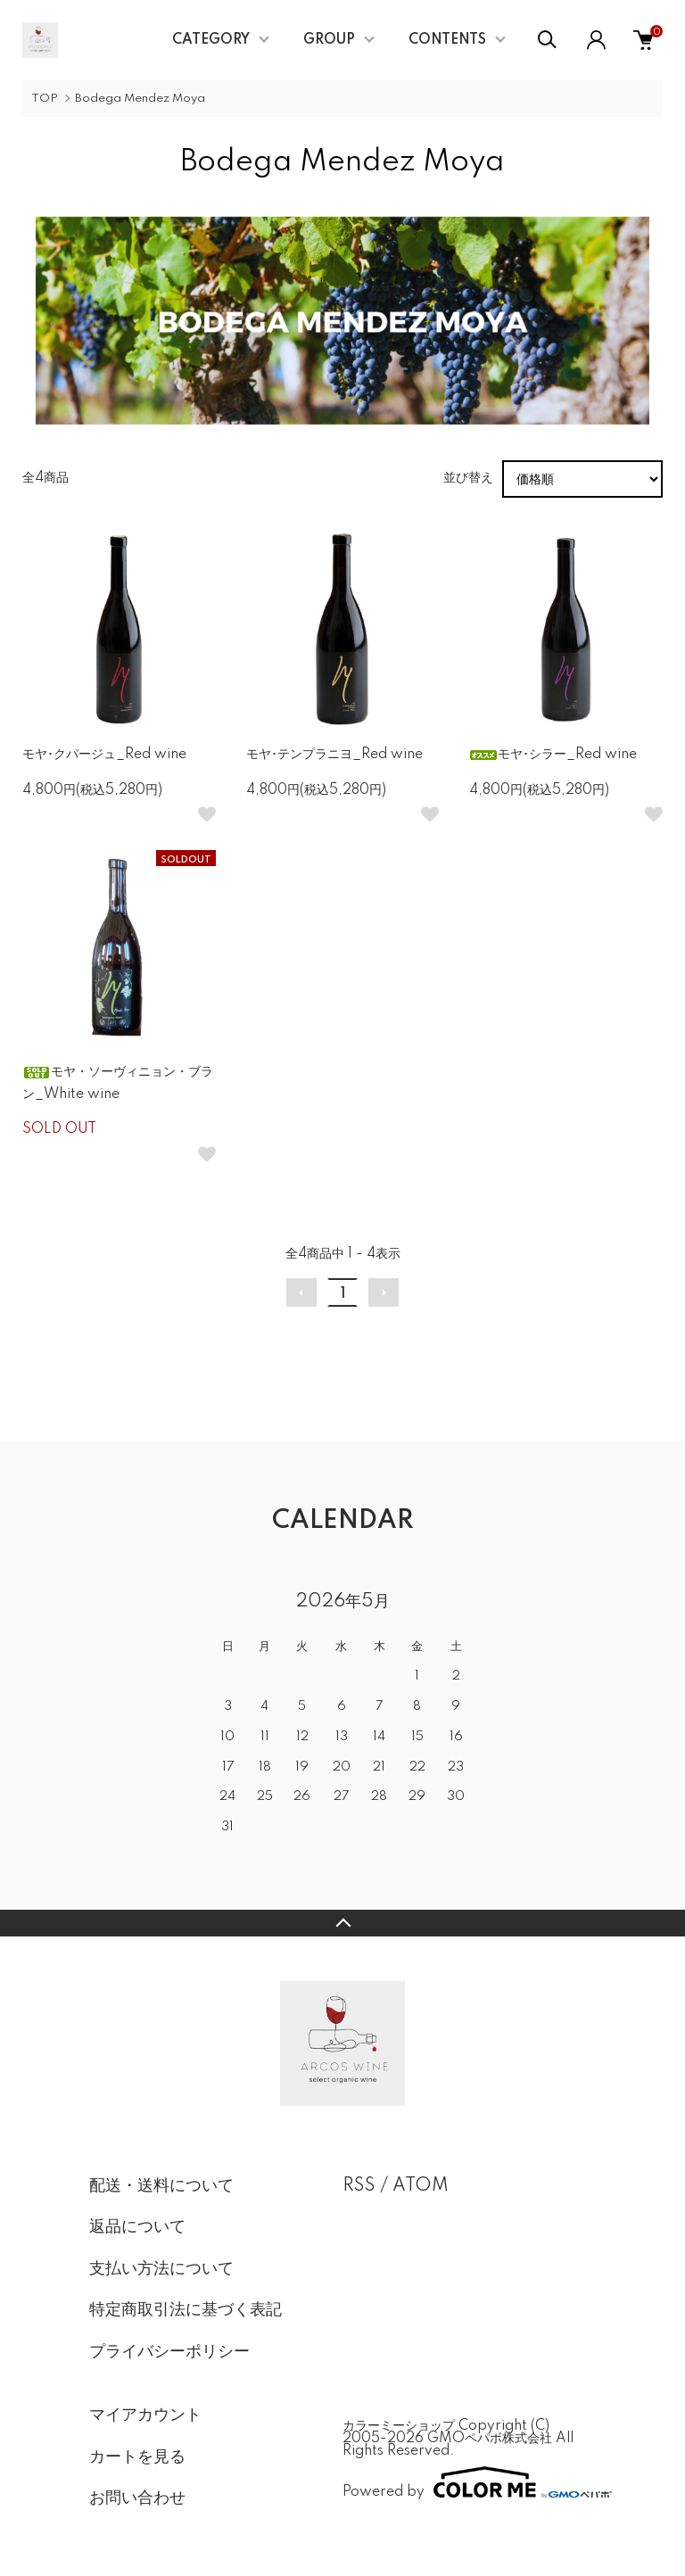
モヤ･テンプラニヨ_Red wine (334, 754)
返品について (137, 2227)
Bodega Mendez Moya (140, 98)
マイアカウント (145, 2415)
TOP (44, 98)
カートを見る (137, 2457)
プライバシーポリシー (169, 2352)
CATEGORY (211, 40)
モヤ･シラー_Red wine (553, 754)
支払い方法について (161, 2269)
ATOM (420, 2186)
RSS (359, 2186)
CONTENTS (447, 40)
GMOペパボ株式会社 (489, 2439)
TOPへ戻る (342, 1923)
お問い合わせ (137, 2498)
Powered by (469, 2482)
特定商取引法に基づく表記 (185, 2310)
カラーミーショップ (398, 2426)
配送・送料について (161, 2186)
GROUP (329, 40)
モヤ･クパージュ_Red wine (104, 754)
